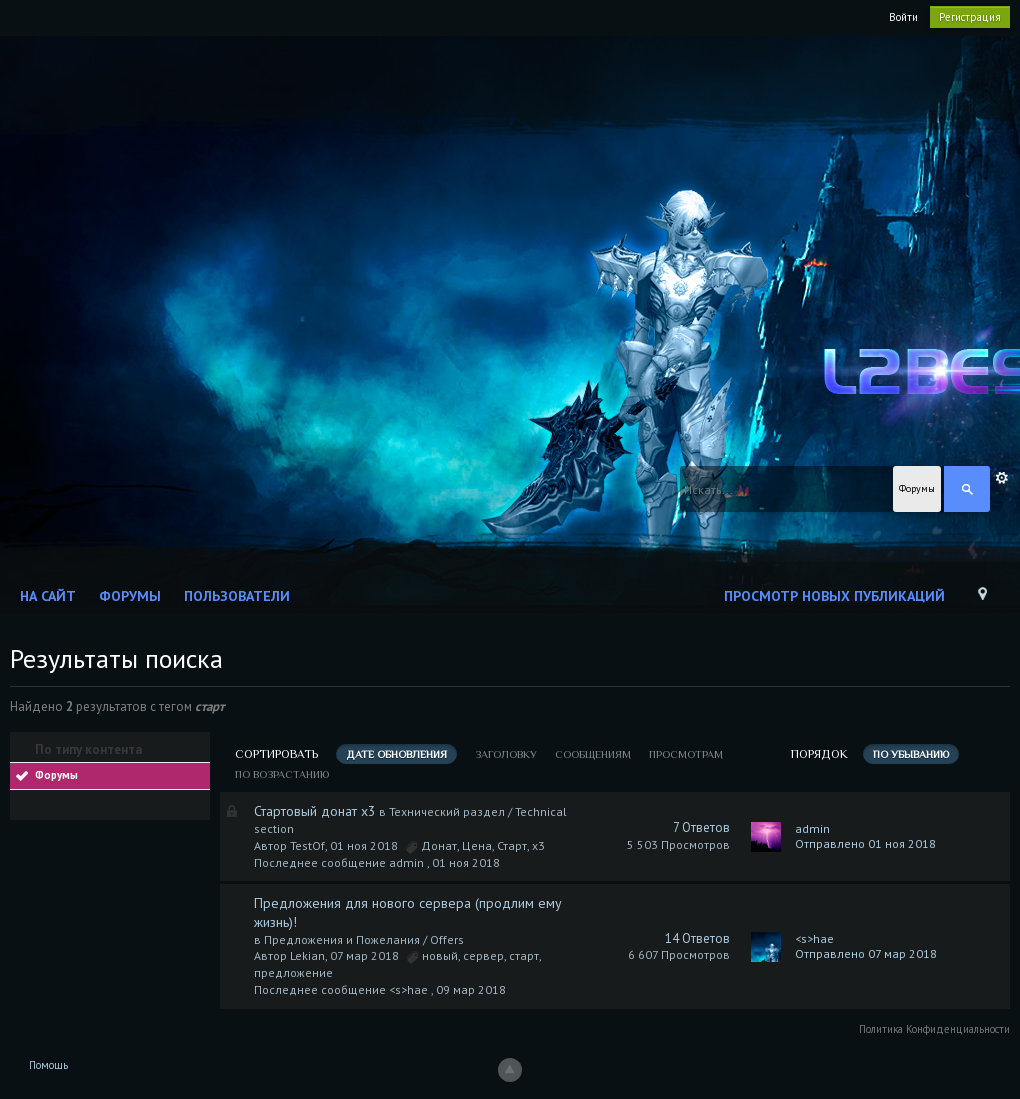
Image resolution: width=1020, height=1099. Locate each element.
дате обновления (396, 754)
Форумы (130, 596)
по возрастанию (282, 774)
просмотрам (686, 754)
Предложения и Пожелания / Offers (364, 939)
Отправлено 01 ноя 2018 (865, 843)
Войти (903, 17)
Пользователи (237, 596)
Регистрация (970, 17)
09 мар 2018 (471, 989)
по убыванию (911, 754)
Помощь (48, 1065)
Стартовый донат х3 (315, 811)
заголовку (506, 754)
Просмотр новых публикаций (834, 596)
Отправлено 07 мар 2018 (866, 953)
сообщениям (593, 754)
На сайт (48, 596)
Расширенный (1002, 478)
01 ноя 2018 (466, 862)
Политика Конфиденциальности (934, 1029)
